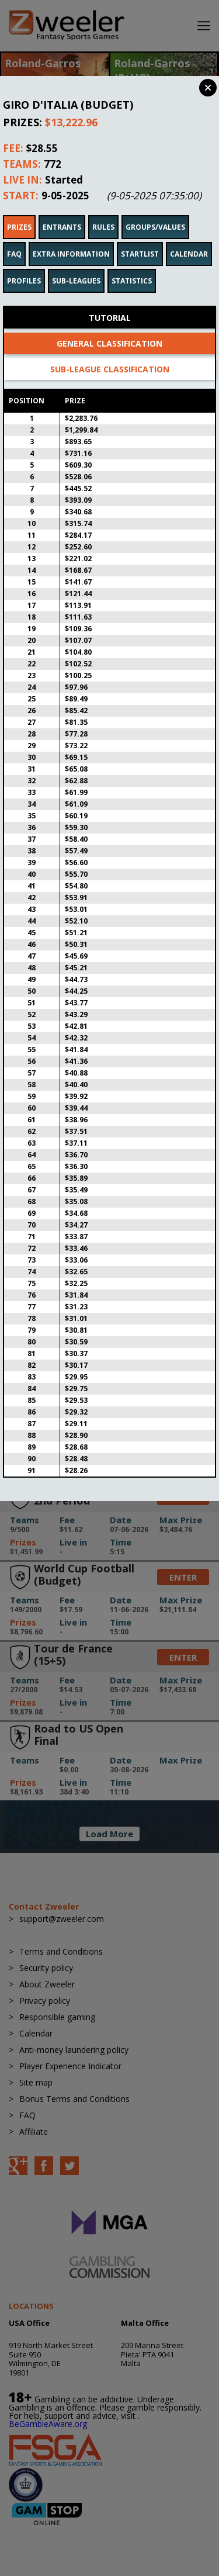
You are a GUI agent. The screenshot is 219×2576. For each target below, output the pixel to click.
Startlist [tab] (140, 238)
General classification (109, 327)
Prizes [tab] (19, 211)
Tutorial (110, 301)
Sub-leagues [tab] (76, 265)
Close (208, 87)
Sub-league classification (109, 353)
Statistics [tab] (132, 265)
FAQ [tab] (14, 238)
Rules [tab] (103, 211)
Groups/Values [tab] (155, 211)
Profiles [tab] (24, 265)
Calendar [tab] (189, 238)
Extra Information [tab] (71, 238)
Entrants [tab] (62, 211)
